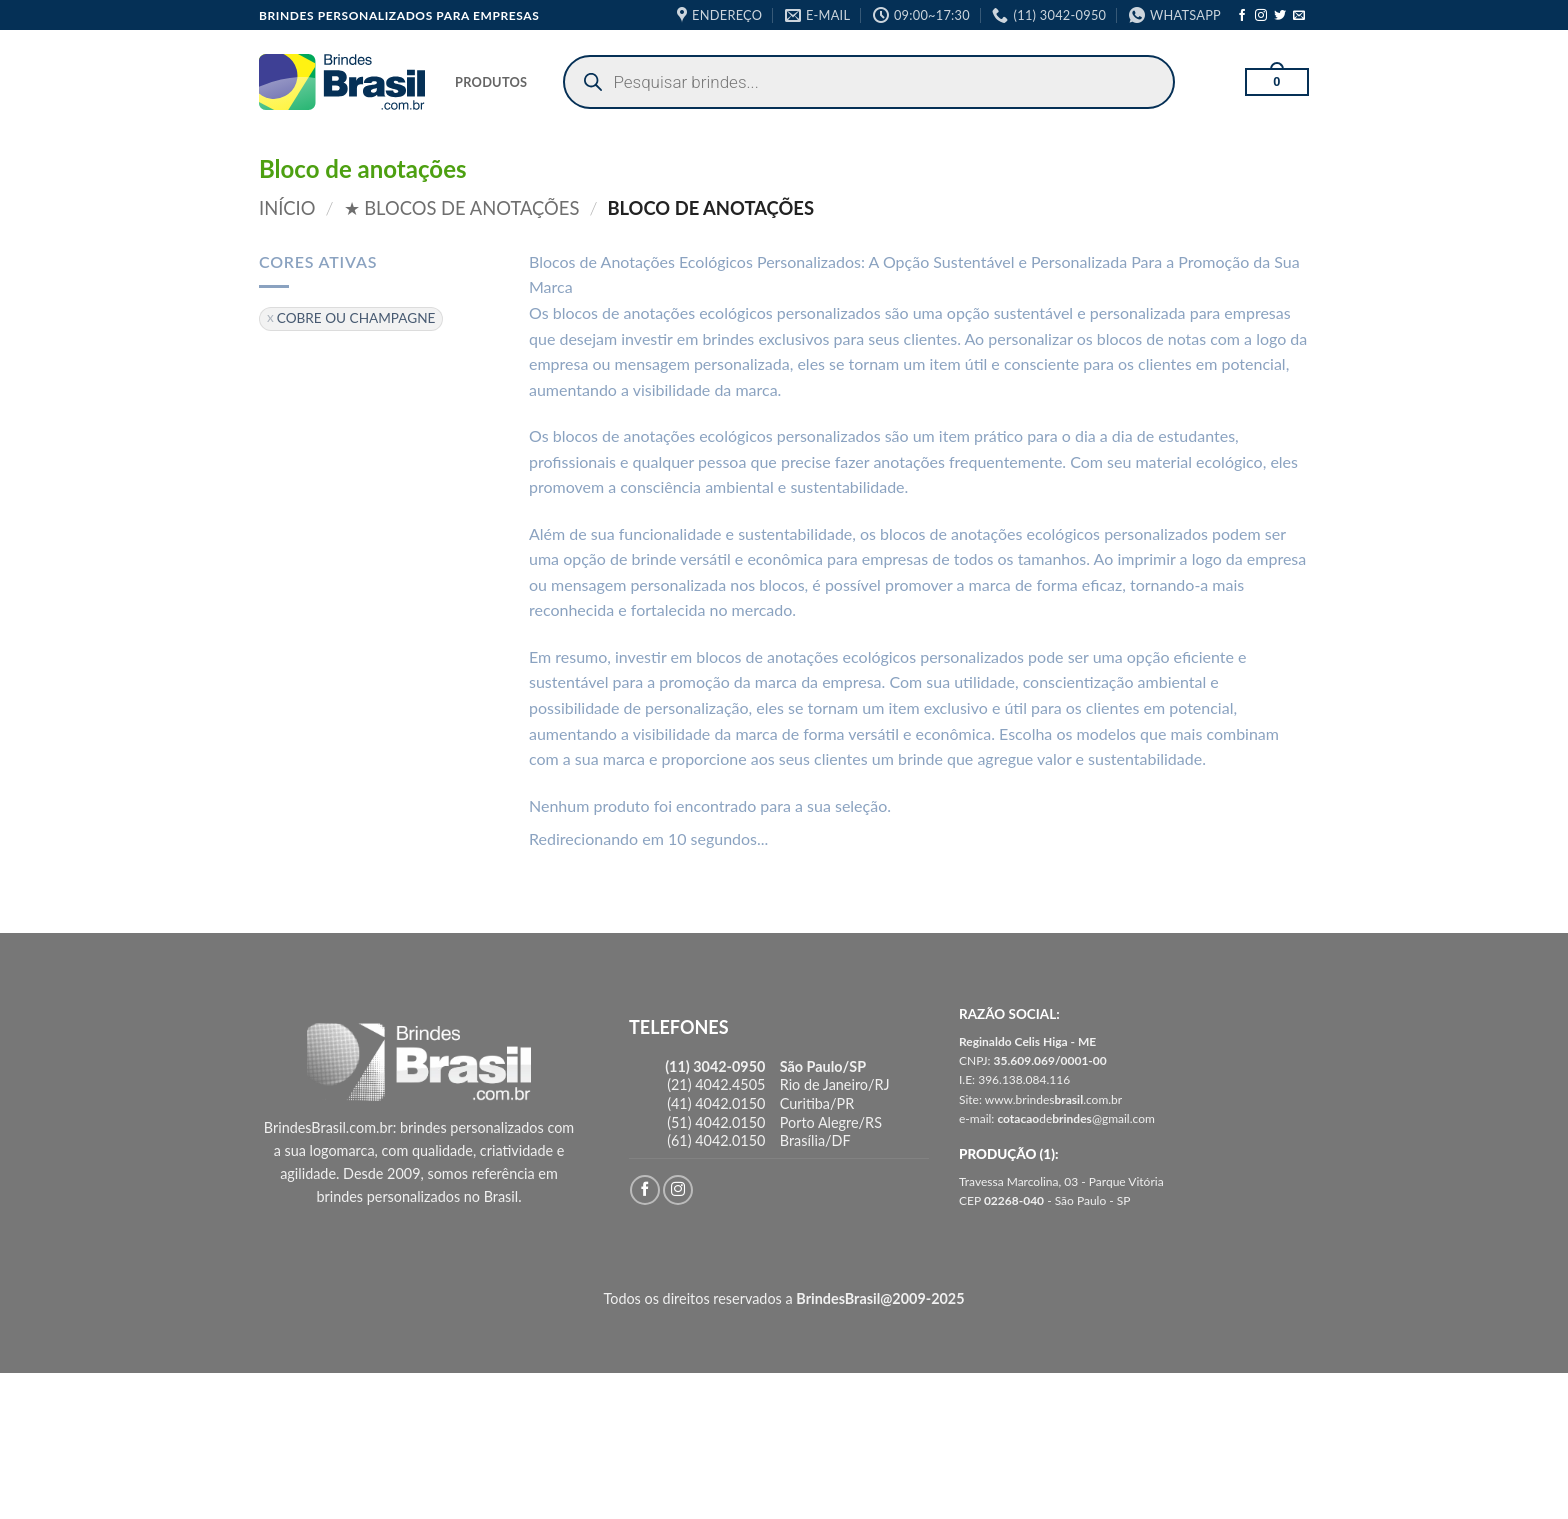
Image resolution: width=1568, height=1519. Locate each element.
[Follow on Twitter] (1280, 16)
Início (287, 208)
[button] (1277, 82)
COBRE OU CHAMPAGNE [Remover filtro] (356, 318)
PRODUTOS (491, 82)
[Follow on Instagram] (1261, 16)
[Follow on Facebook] (1242, 16)
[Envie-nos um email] (1299, 16)
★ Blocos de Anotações (462, 208)
